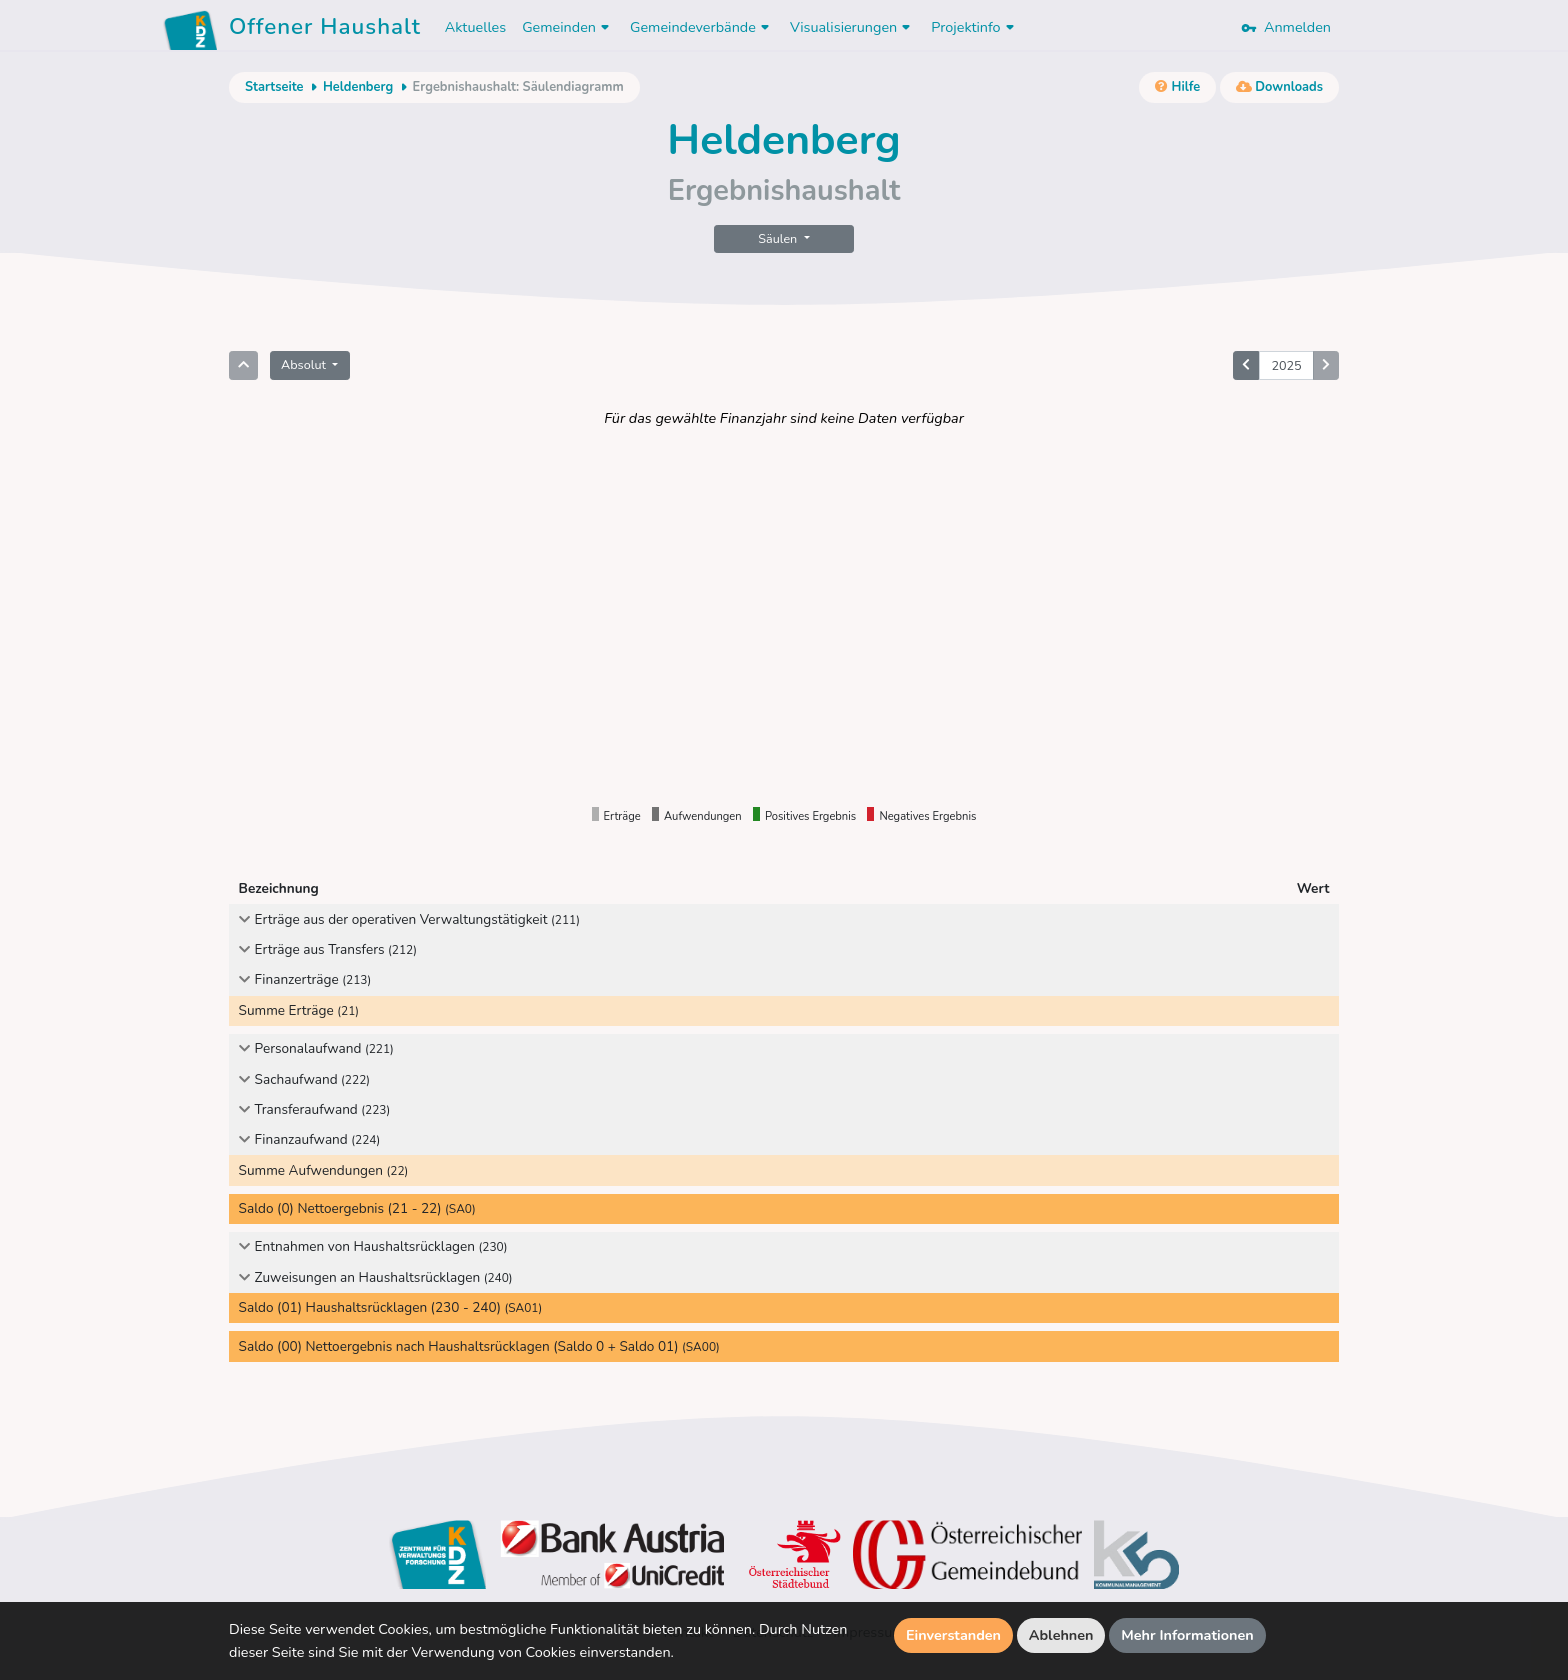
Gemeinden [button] (568, 27)
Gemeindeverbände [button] (702, 27)
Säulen (779, 238)
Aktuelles (475, 27)
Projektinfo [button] (974, 27)
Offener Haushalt (325, 30)
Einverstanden (953, 1635)
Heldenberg (358, 87)
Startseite (274, 87)
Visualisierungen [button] (852, 27)
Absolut (305, 364)
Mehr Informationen (1187, 1635)
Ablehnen (1061, 1635)
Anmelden (1286, 27)
